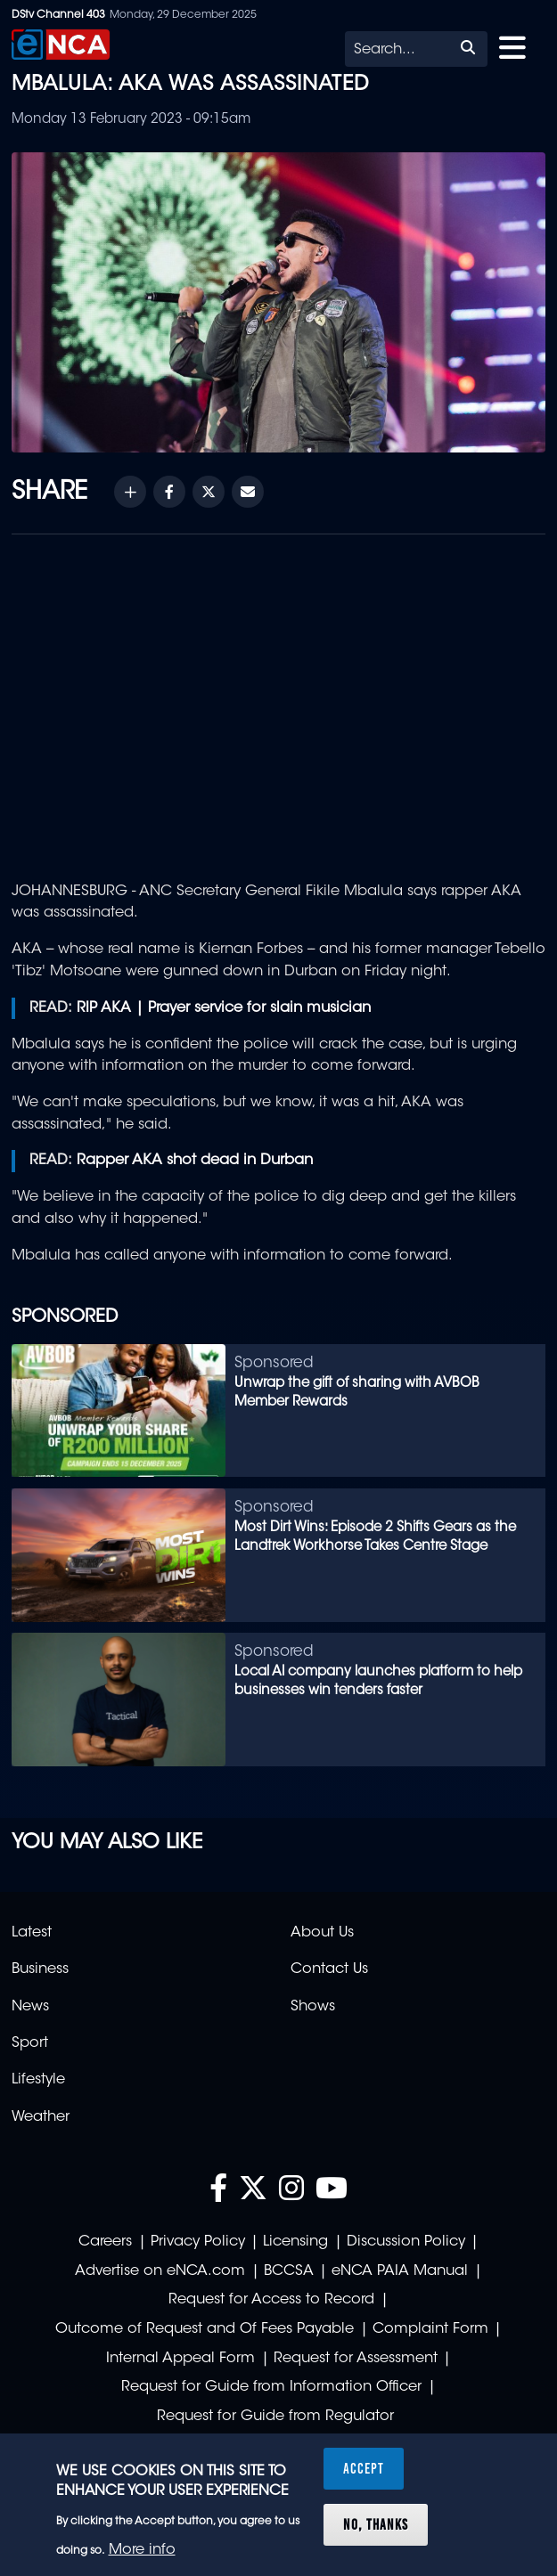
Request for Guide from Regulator (275, 2416)
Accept (363, 2468)
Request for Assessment (356, 2359)
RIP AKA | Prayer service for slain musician (224, 1008)
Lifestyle (38, 2080)
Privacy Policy (198, 2242)
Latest (32, 1933)
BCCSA (289, 2271)
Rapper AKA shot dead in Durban (195, 1160)
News (30, 2007)
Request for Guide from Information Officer (271, 2387)
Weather (41, 2117)
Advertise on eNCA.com (160, 2271)
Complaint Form (430, 2329)
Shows (313, 2007)
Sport (30, 2043)
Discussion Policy (406, 2242)
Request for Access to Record (271, 2300)
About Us (322, 1933)
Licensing (295, 2242)
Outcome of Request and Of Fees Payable (204, 2329)
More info (142, 2550)
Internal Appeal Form (180, 2359)
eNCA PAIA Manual (400, 2271)
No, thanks (375, 2524)
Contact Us (329, 1969)
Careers (105, 2242)
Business (40, 1969)
